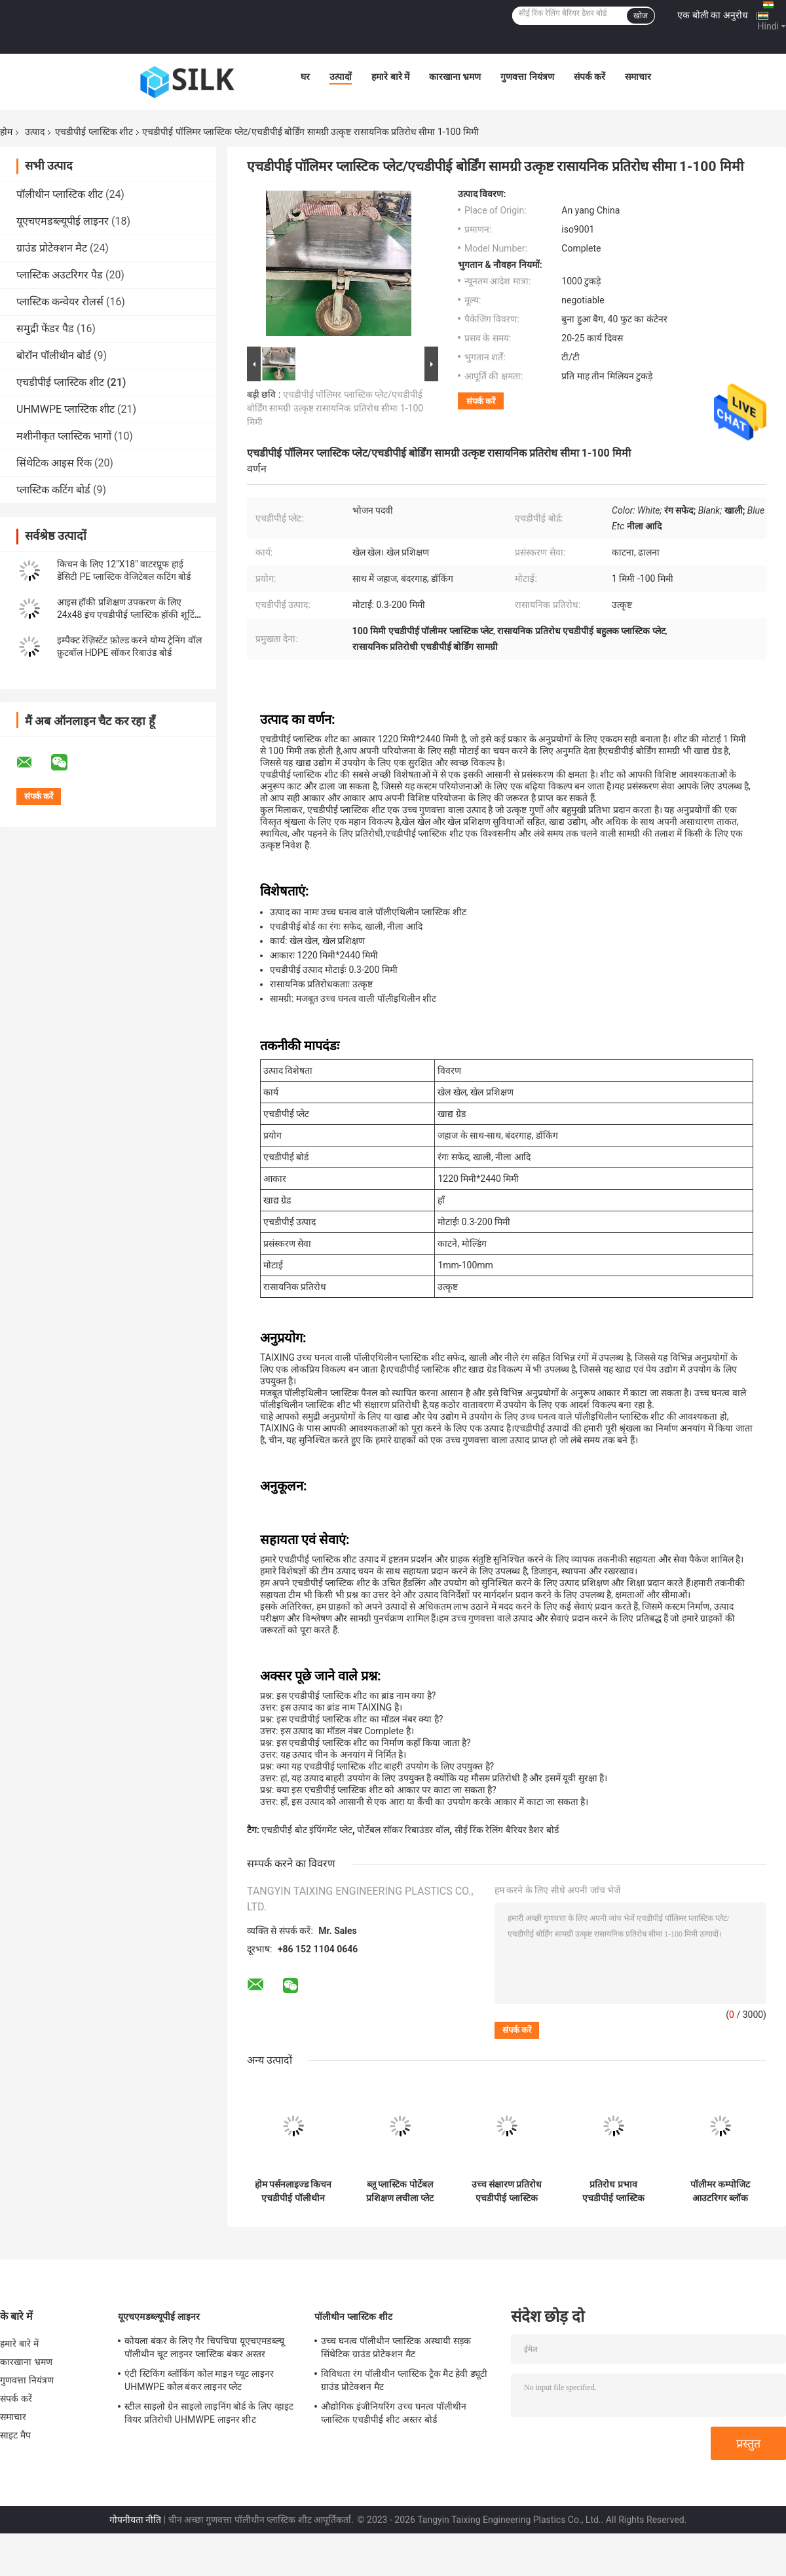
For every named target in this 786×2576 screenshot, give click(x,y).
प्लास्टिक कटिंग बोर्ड (53, 489)
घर (305, 76)
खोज (640, 15)
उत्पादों (340, 76)
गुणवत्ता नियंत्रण (526, 76)
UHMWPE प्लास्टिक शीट (65, 409)
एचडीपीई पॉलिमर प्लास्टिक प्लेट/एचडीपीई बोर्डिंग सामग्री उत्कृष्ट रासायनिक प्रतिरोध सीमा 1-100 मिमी (335, 408)
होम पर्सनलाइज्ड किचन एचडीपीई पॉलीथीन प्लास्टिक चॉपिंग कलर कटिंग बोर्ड (293, 2191)
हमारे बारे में (390, 76)
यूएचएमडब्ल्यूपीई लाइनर (62, 221)
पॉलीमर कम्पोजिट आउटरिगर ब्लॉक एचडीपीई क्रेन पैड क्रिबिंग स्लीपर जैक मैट (720, 2191)
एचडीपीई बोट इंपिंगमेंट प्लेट (306, 1830)
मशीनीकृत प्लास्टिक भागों (63, 436)
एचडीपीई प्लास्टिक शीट (94, 131)
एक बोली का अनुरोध (712, 15)
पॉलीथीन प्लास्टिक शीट (59, 194)
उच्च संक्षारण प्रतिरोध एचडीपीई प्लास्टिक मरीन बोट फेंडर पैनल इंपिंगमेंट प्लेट (507, 2191)
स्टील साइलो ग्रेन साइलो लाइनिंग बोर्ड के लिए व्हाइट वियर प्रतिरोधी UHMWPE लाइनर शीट (208, 2413)
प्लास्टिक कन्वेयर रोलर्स (59, 301)
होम (6, 131)
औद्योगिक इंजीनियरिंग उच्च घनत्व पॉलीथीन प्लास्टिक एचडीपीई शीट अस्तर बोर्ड (393, 2413)
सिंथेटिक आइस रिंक (54, 463)
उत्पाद (35, 131)
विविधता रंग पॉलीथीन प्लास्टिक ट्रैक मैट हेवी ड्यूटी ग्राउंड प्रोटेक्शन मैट (404, 2380)
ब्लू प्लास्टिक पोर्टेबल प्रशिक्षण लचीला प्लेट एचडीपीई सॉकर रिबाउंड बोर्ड (400, 2191)
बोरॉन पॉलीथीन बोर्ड (53, 355)
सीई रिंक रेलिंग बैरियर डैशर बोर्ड (507, 1830)
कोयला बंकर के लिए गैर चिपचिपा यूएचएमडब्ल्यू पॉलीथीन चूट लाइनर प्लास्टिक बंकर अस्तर (204, 2347)
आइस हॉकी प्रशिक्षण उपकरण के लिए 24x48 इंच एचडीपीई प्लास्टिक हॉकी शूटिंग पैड (128, 614)
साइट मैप (15, 2435)
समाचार (638, 76)
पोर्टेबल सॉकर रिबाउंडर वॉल (403, 1830)
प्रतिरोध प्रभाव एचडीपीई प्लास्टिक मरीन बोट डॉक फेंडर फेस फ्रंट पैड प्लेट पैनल (613, 2191)
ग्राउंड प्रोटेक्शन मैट (51, 248)
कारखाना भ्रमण (455, 76)
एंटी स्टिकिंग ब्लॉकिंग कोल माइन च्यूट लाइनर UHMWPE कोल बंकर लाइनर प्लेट (199, 2380)
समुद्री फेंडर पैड (45, 328)
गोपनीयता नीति (135, 2519)
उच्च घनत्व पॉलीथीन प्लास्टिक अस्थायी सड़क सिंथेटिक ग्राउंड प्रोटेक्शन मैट (396, 2347)
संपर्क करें (589, 76)
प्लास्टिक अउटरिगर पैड (59, 275)
